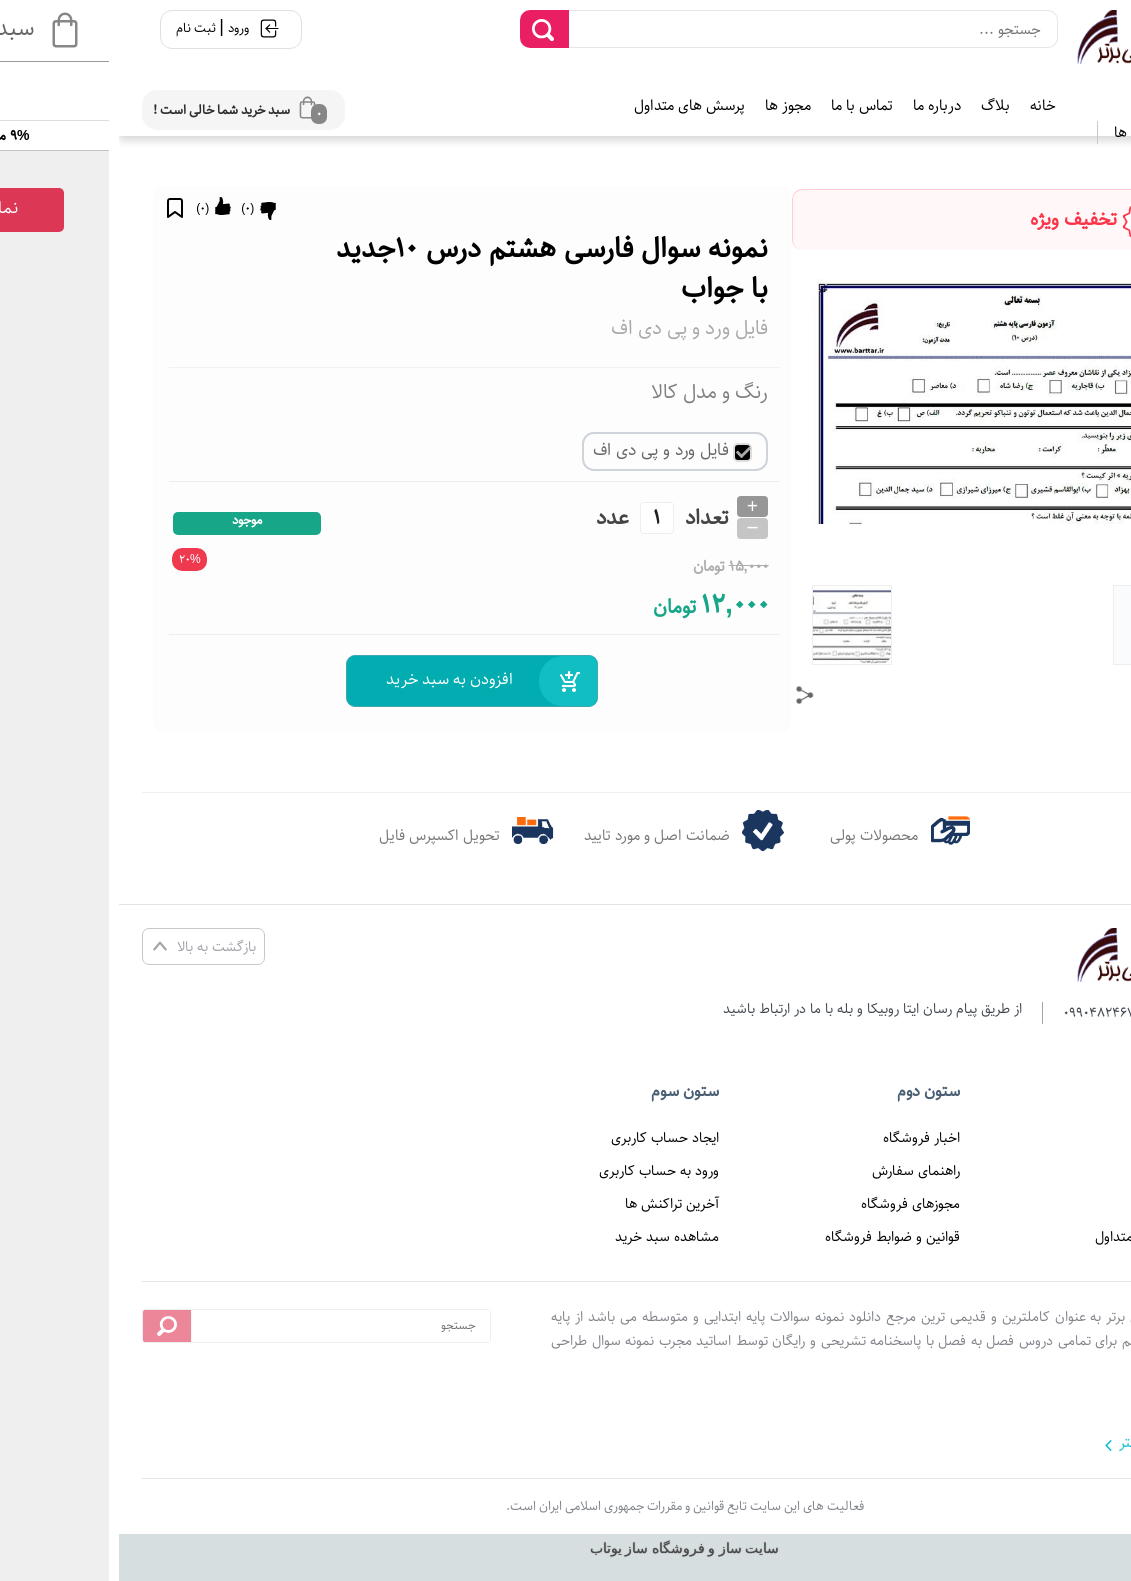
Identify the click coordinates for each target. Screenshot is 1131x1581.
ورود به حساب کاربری (540, 1171)
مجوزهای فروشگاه (791, 1204)
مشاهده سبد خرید (548, 1237)
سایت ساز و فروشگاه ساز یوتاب (566, 1548)
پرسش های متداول (570, 105)
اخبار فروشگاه (802, 1138)
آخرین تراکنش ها (553, 1204)
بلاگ (876, 105)
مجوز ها (669, 105)
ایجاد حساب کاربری (546, 1138)
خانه (924, 105)
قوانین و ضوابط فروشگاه (773, 1237)
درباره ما (818, 105)
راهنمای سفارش (797, 1171)
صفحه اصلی (1046, 1138)
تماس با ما (743, 105)
